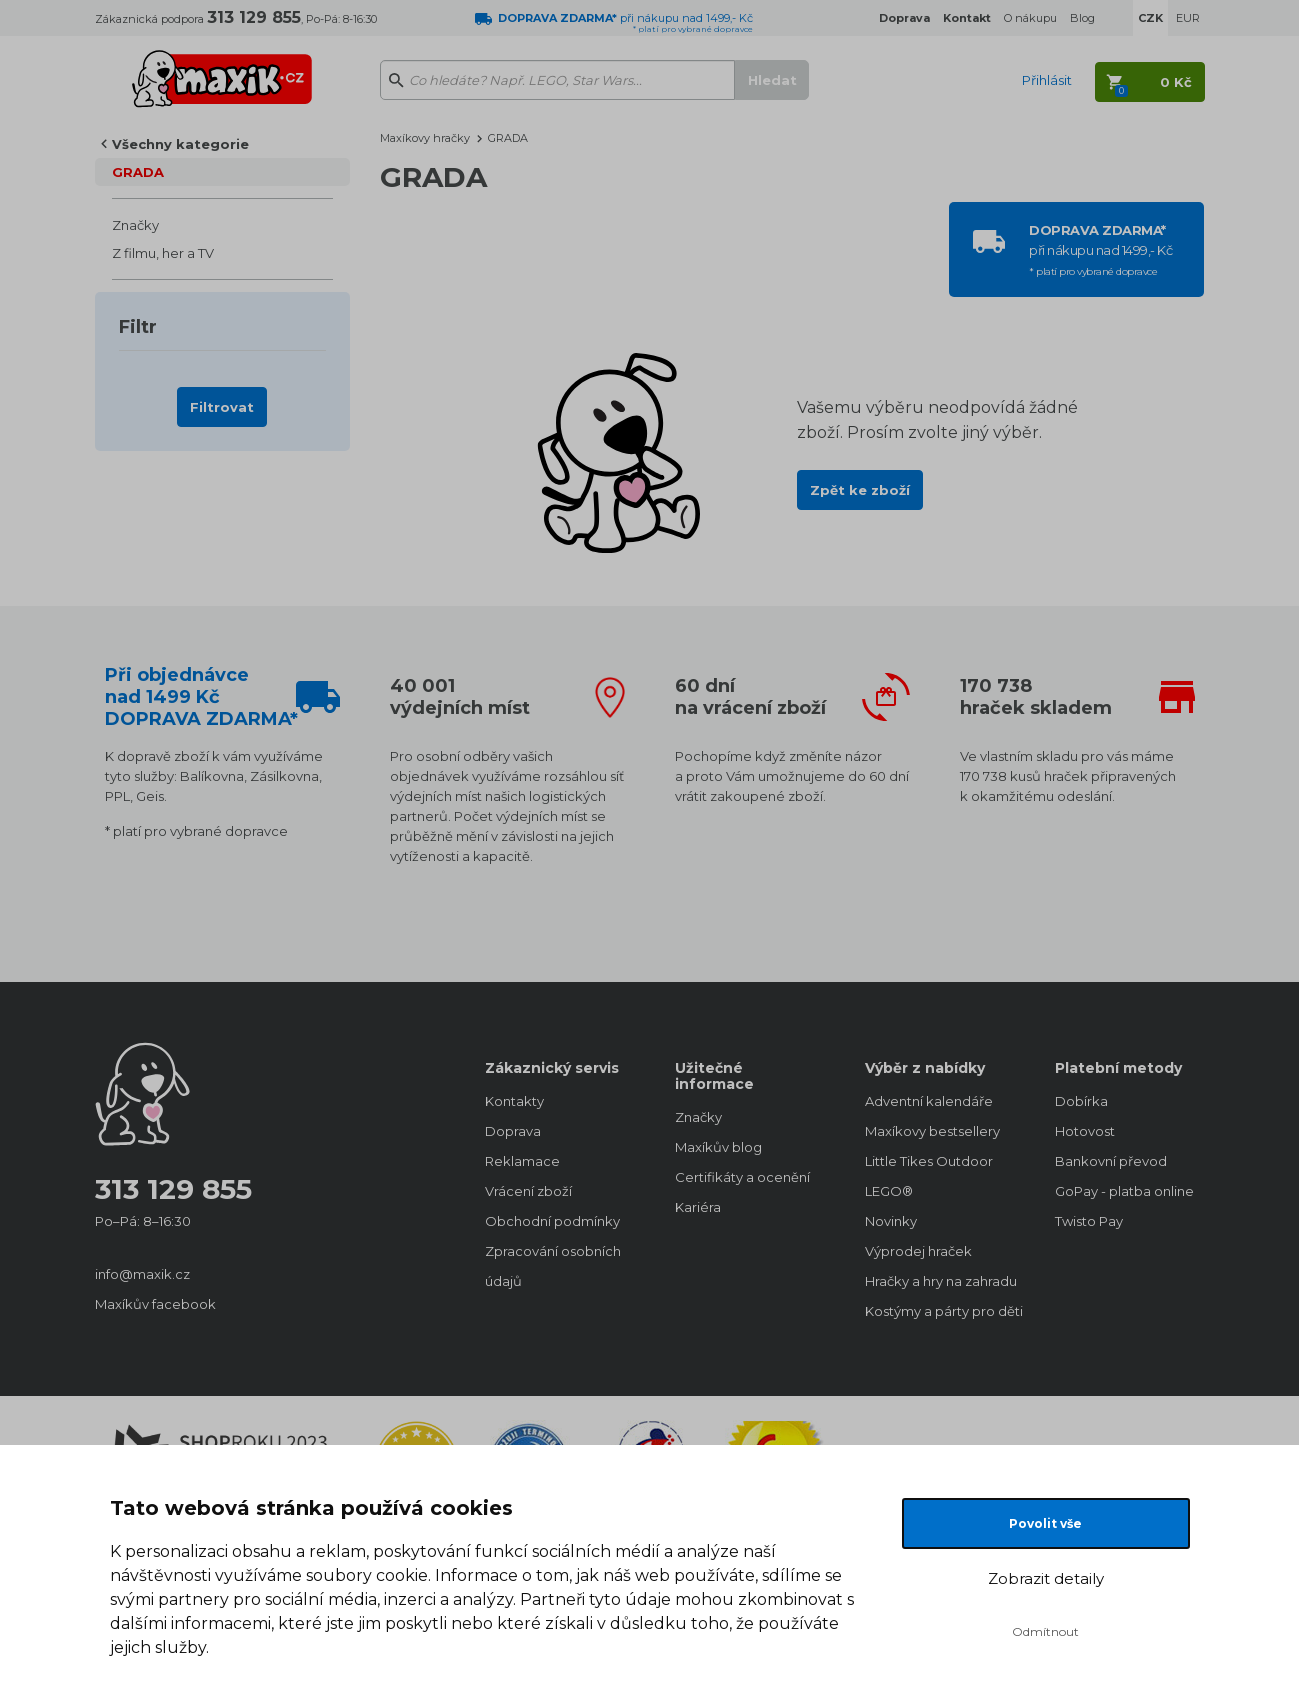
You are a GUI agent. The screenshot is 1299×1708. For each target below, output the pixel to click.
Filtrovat (222, 407)
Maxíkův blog (718, 1147)
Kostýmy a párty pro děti (940, 1311)
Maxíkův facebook (155, 1304)
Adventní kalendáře (929, 1101)
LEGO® (889, 1191)
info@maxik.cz (142, 1274)
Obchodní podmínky (552, 1221)
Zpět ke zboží (860, 490)
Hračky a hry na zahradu (940, 1281)
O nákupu (1030, 18)
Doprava (513, 1131)
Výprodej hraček (918, 1251)
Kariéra (698, 1207)
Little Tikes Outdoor (929, 1161)
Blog (1082, 18)
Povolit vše (1045, 1523)
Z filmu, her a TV (163, 253)
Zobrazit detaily (1046, 1578)
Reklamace (522, 1161)
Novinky (891, 1221)
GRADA (138, 172)
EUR (1188, 18)
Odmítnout (1045, 1631)
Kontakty (514, 1101)
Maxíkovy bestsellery (932, 1131)
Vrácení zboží (528, 1191)
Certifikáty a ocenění (742, 1177)
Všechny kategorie (180, 144)
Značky (135, 225)
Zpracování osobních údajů (553, 1266)
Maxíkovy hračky (425, 138)
